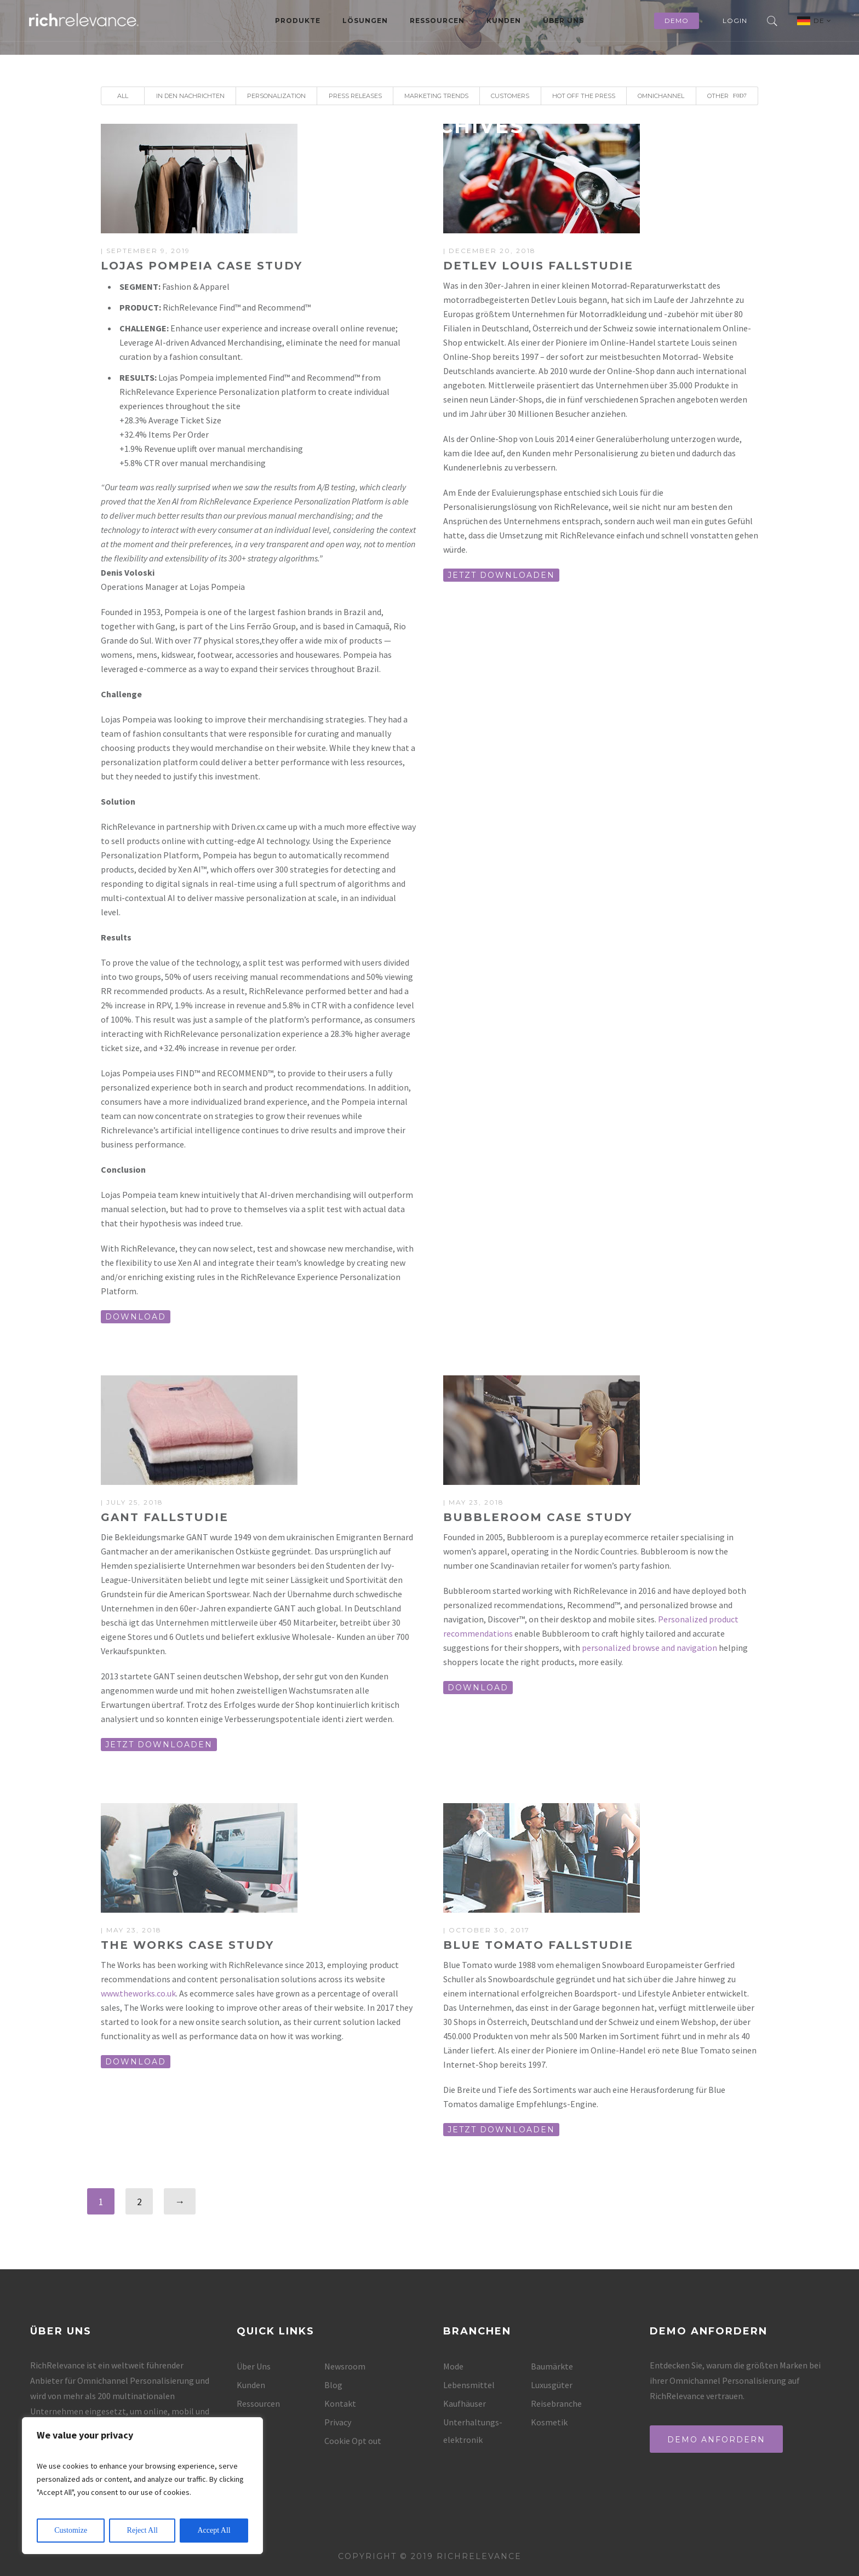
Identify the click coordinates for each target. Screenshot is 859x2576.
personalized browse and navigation (649, 1647)
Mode (453, 2366)
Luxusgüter (551, 2384)
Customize (70, 2530)
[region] (142, 2485)
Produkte (297, 20)
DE (823, 20)
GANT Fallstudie (164, 1517)
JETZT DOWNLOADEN (501, 575)
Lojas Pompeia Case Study (201, 265)
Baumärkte (552, 2366)
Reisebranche (556, 2403)
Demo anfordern (716, 2440)
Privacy (337, 2422)
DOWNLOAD (135, 1317)
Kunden (503, 20)
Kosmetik (549, 2422)
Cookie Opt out (352, 2440)
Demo (677, 20)
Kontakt (340, 2403)
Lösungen (365, 20)
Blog (333, 2384)
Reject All (142, 2530)
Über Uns (563, 20)
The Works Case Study (187, 1945)
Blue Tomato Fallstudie (538, 1945)
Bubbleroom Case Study (537, 1517)
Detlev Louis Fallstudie (538, 265)
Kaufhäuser (464, 2403)
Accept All (213, 2530)
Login (735, 20)
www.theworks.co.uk (138, 1993)
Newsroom (344, 2366)
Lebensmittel (469, 2384)
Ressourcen (437, 20)
